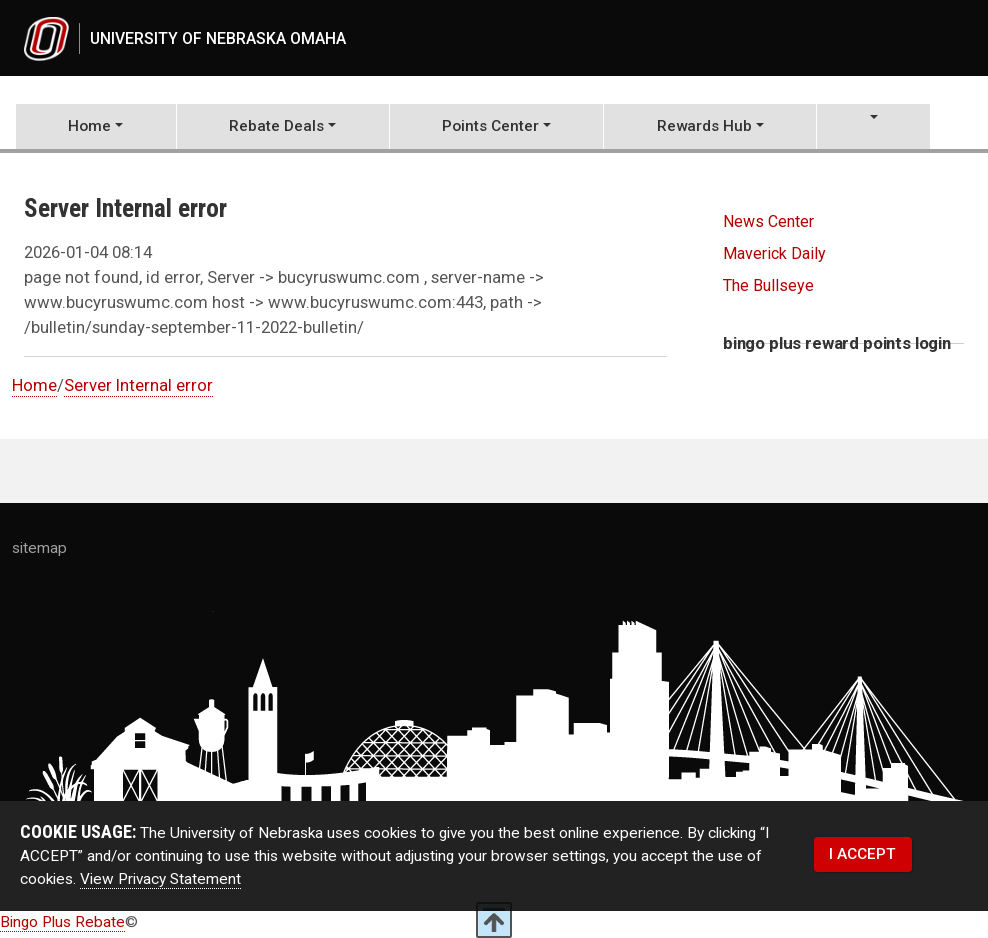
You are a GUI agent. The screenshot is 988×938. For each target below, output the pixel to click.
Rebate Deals (276, 129)
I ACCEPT (862, 857)
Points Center (490, 129)
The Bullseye (768, 288)
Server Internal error (138, 389)
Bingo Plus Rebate (62, 926)
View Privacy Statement (160, 883)
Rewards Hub (704, 129)
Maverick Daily (774, 256)
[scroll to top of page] (494, 920)
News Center (768, 224)
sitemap (39, 552)
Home (89, 129)
